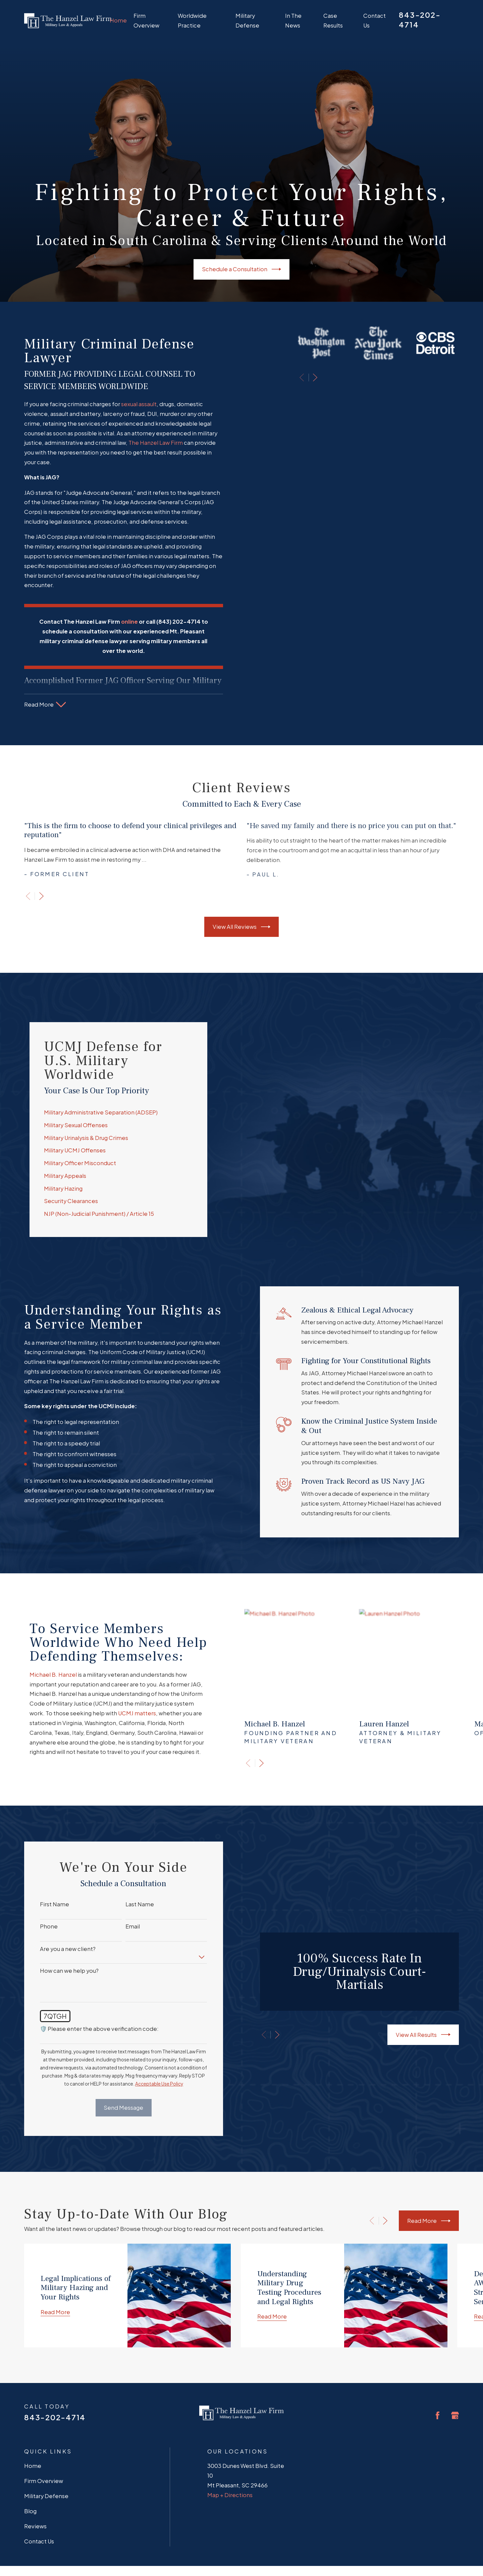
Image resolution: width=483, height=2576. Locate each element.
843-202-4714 (55, 2364)
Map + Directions (230, 2442)
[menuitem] (33, 2558)
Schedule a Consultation (241, 269)
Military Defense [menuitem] (247, 20)
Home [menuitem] (118, 20)
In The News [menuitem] (293, 20)
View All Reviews (241, 927)
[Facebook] (437, 2363)
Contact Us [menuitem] (374, 20)
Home (32, 2413)
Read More (428, 2168)
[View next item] (41, 896)
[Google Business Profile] (455, 2363)
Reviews (35, 2473)
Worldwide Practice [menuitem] (192, 20)
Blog (30, 2458)
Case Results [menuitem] (333, 20)
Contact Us (39, 2488)
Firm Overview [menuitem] (146, 20)
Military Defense (46, 2443)
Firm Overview (43, 2428)
